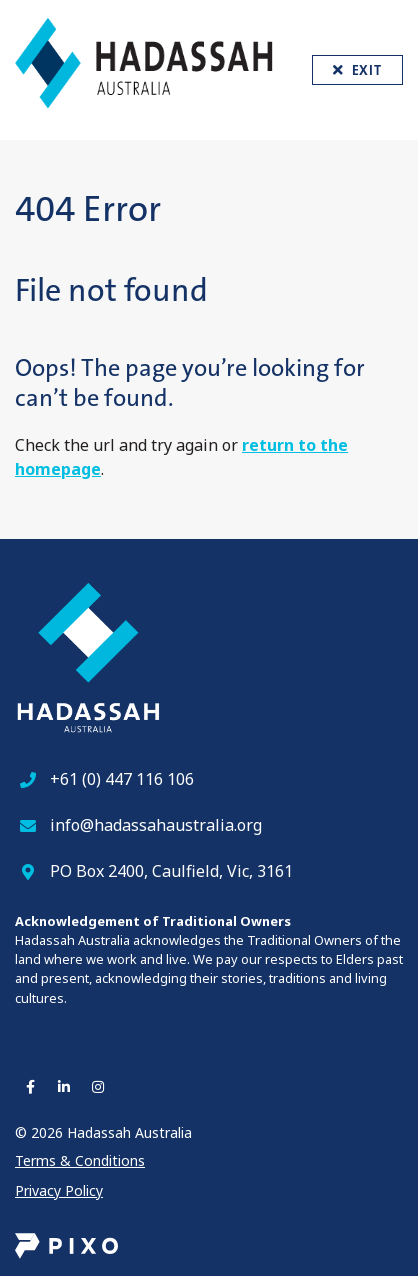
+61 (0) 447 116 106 (122, 779)
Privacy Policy (59, 1190)
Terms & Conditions (80, 1160)
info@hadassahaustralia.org (156, 825)
